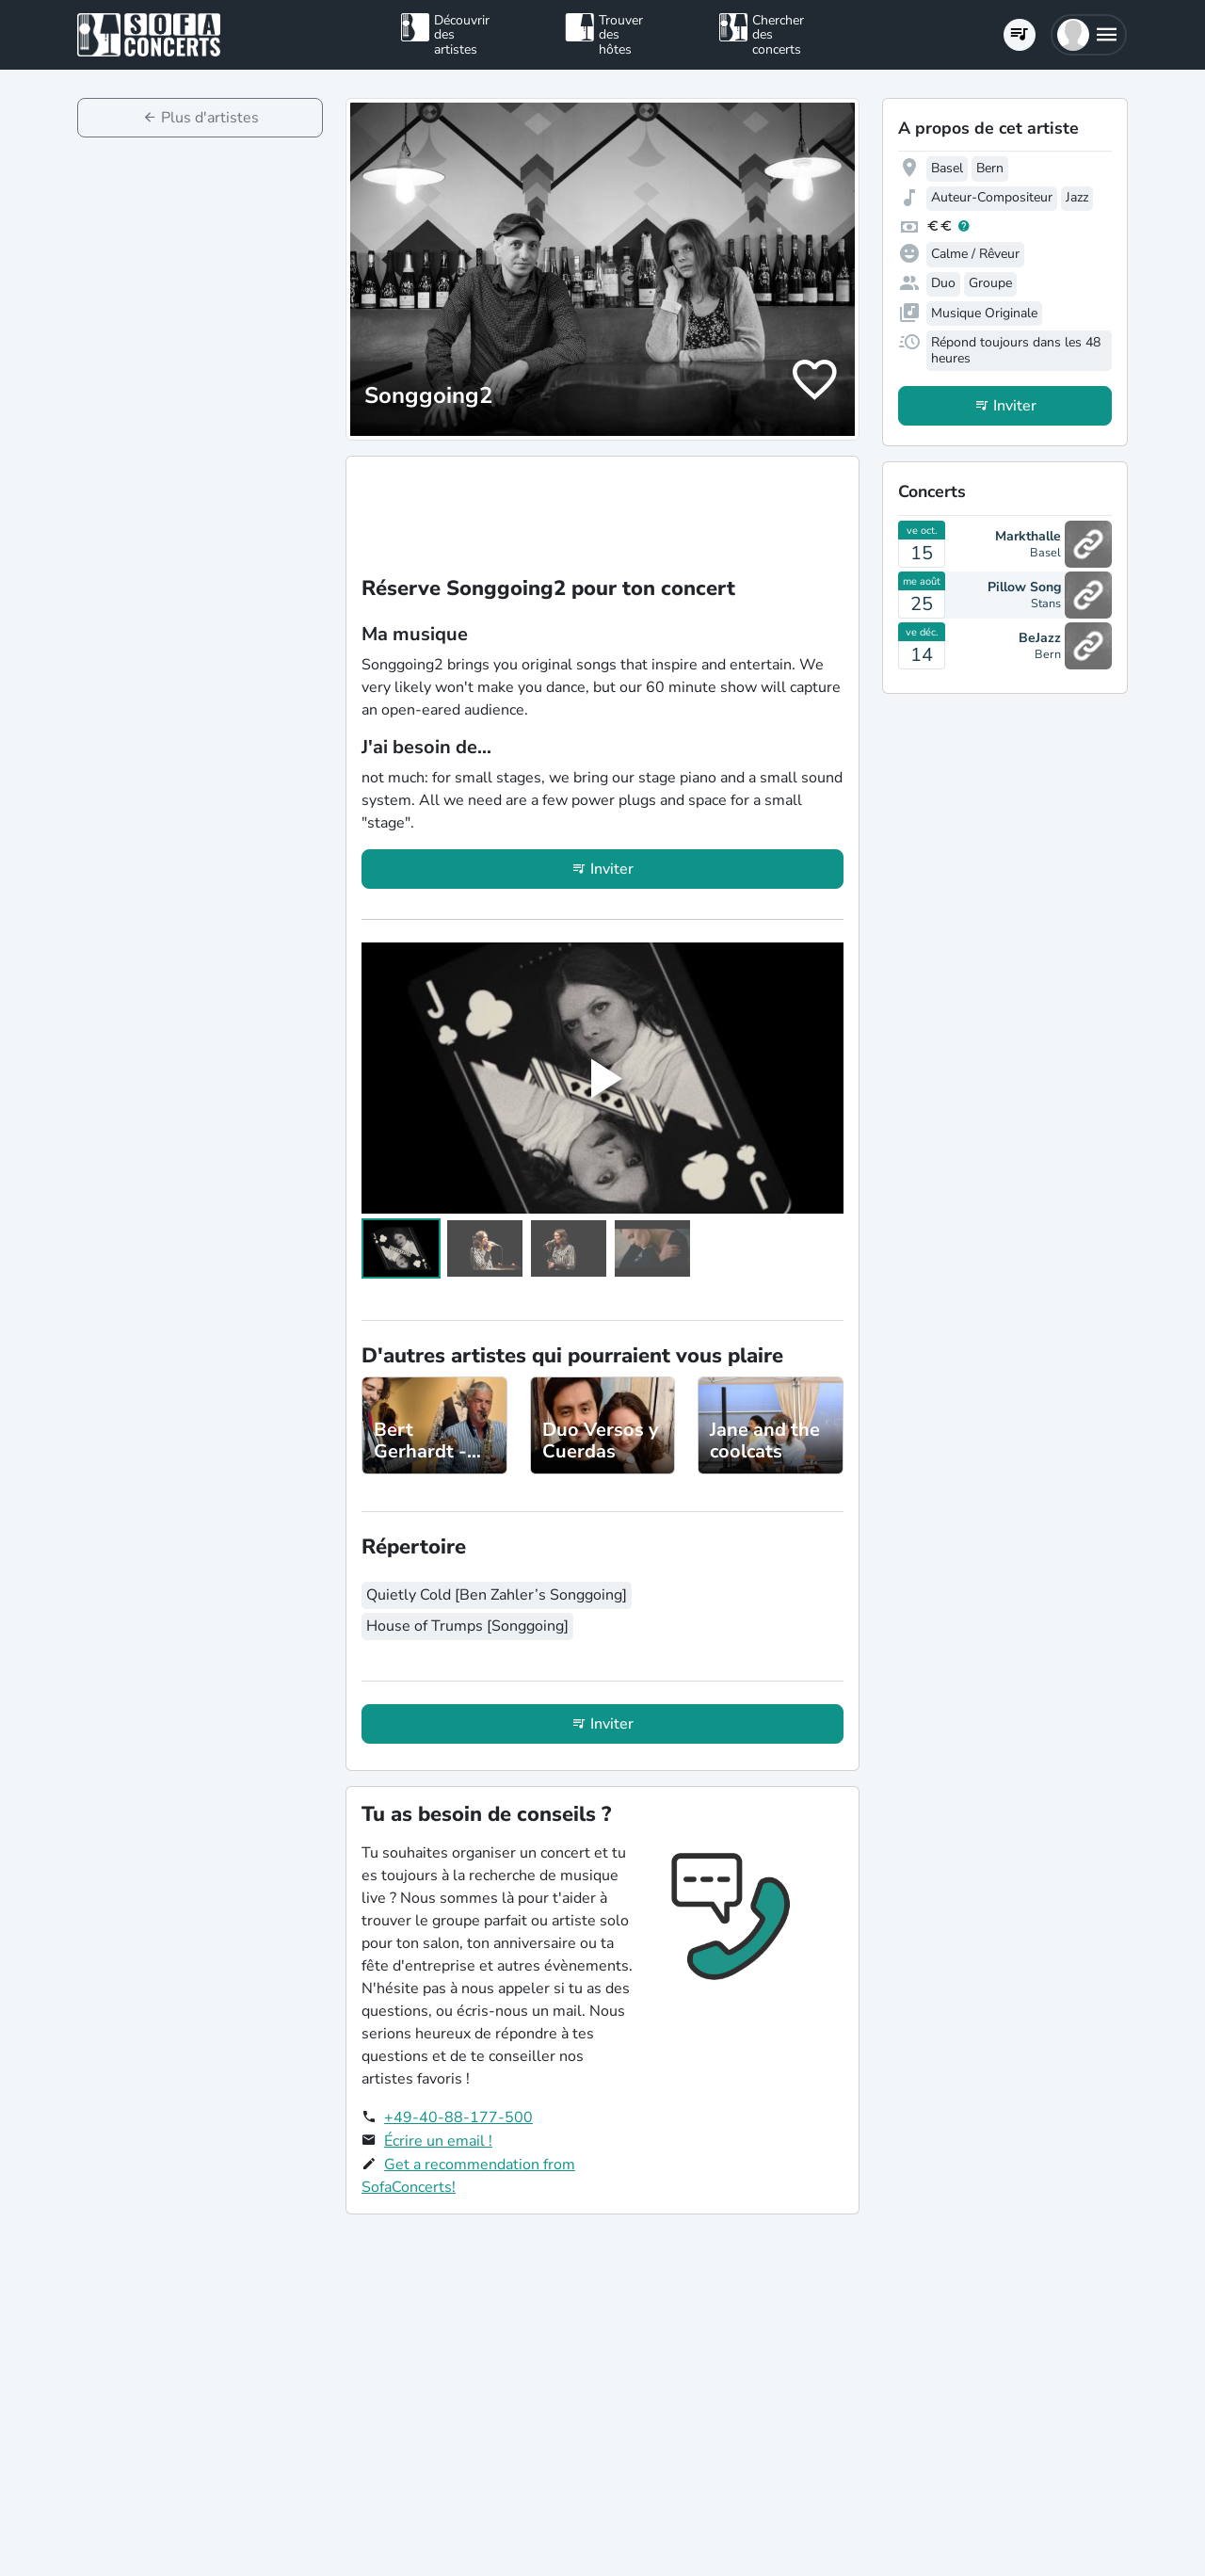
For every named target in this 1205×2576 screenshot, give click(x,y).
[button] (1089, 35)
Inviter (612, 869)
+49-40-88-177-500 (458, 2117)
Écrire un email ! (438, 2141)
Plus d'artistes (210, 117)
